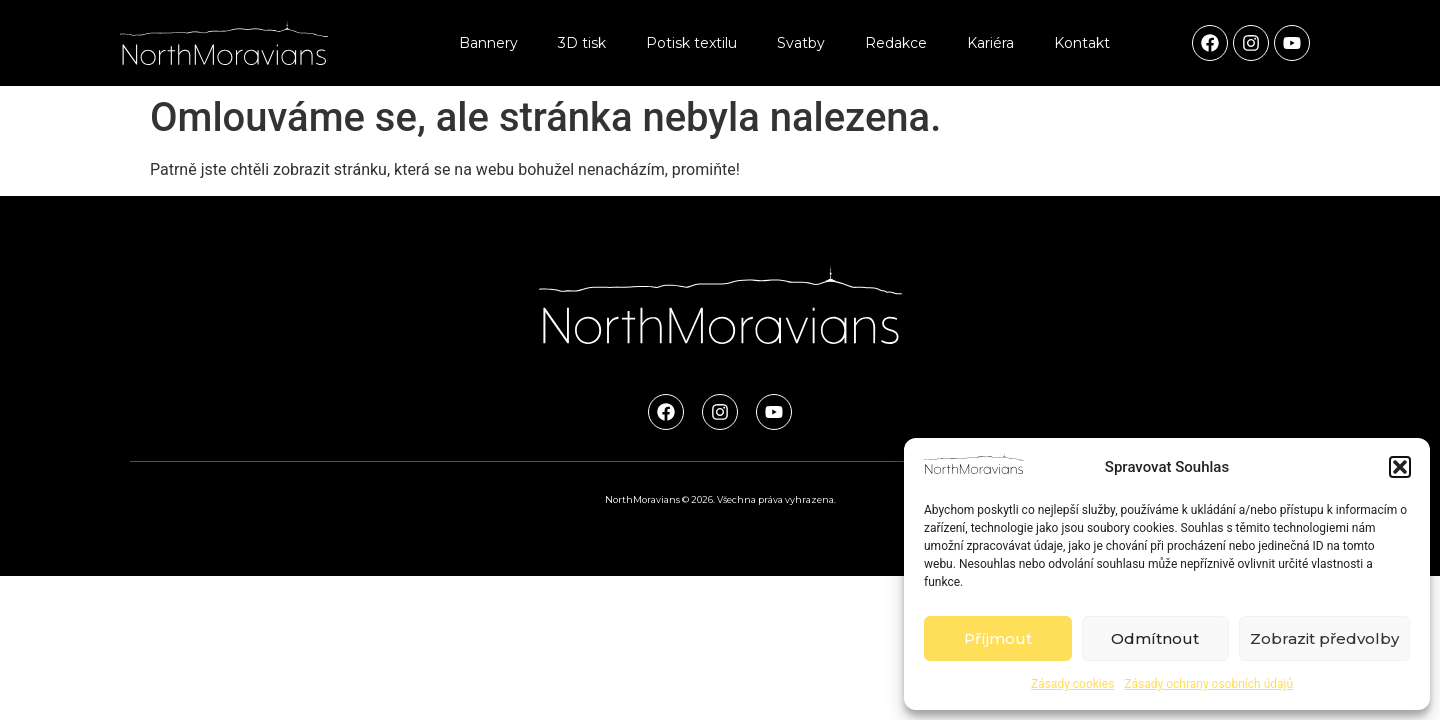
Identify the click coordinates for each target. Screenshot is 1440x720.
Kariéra (990, 43)
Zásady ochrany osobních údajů (1208, 684)
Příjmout (998, 638)
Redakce (896, 43)
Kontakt (1082, 43)
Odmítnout (1155, 638)
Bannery (488, 43)
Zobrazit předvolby (1324, 638)
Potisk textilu (691, 43)
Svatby (801, 43)
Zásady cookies (1072, 684)
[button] (1400, 467)
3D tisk (582, 43)
